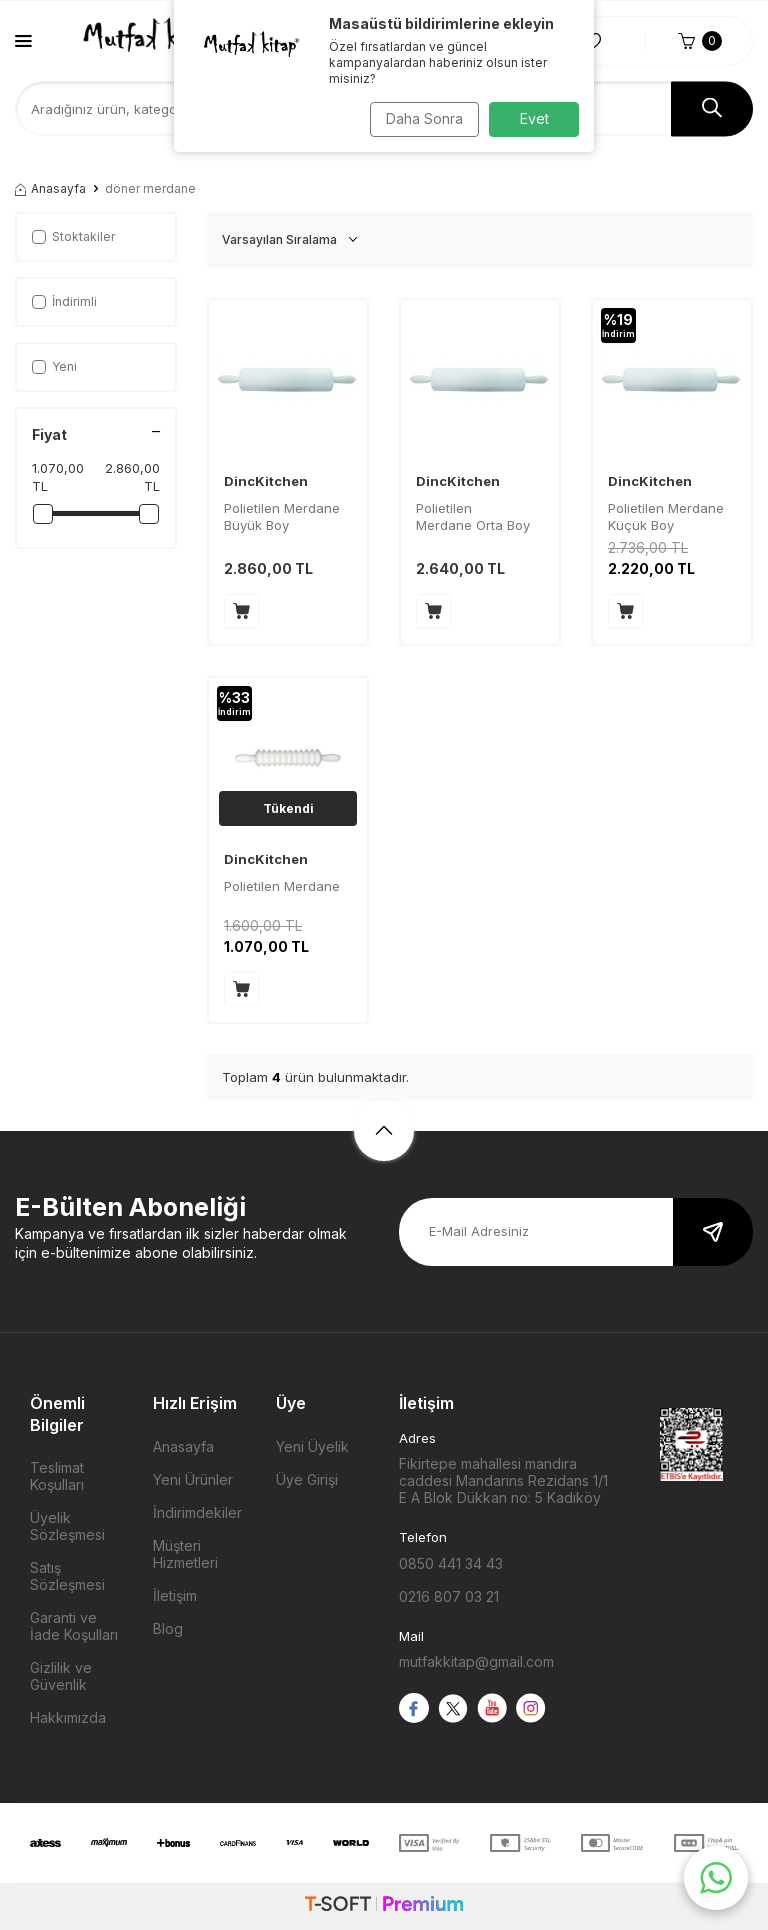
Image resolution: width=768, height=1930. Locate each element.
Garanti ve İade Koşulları (74, 1626)
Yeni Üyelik (312, 1446)
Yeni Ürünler (193, 1479)
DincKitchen (266, 481)
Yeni (54, 366)
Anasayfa (50, 188)
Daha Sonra (419, 118)
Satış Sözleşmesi (67, 1576)
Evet (534, 118)
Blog (168, 1628)
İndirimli (64, 301)
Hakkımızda (68, 1717)
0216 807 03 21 (449, 1596)
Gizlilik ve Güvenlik (61, 1676)
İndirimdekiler (197, 1512)
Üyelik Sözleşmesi (67, 1526)
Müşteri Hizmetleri (185, 1554)
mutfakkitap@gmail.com (476, 1661)
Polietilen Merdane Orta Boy (473, 516)
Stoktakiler (73, 236)
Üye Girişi (307, 1479)
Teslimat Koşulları (57, 1476)
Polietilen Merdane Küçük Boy (666, 516)
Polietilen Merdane (282, 886)
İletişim (175, 1595)
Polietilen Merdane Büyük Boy (282, 516)
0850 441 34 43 (451, 1563)
